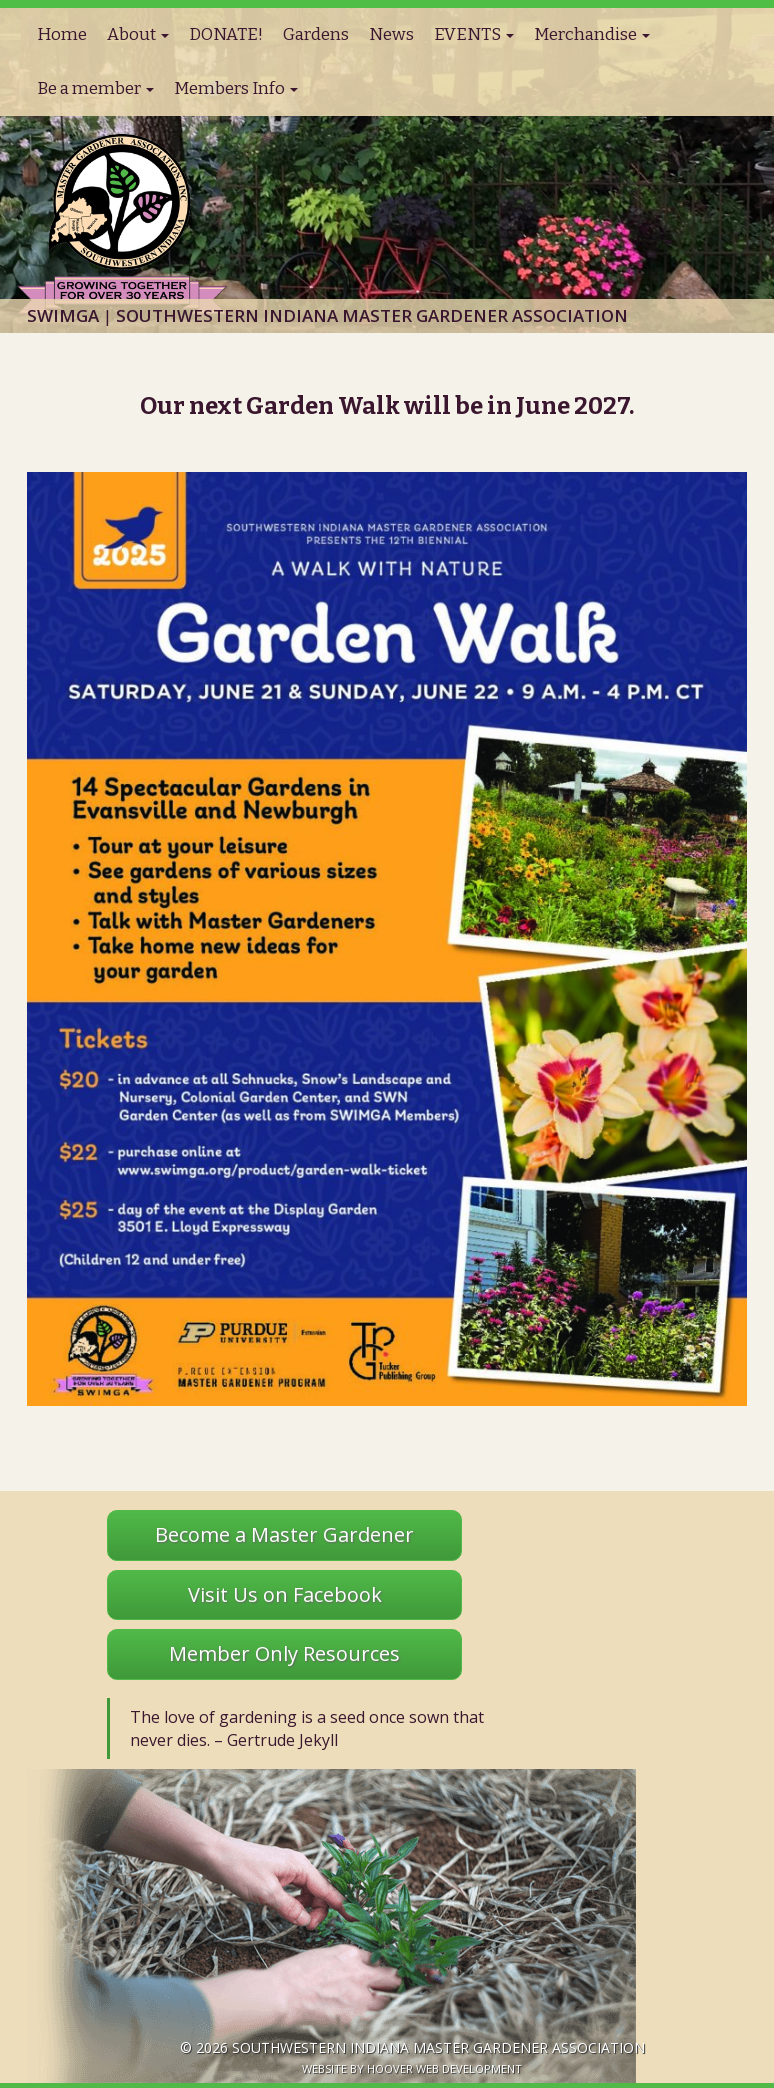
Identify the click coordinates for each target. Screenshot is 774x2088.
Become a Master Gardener (284, 1534)
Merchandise (592, 34)
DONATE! (226, 34)
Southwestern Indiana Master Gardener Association (438, 2047)
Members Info (236, 88)
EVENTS (474, 34)
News (391, 34)
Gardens (316, 34)
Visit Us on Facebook (285, 1594)
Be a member (95, 88)
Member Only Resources (284, 1653)
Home (62, 34)
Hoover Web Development (444, 2068)
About (138, 34)
